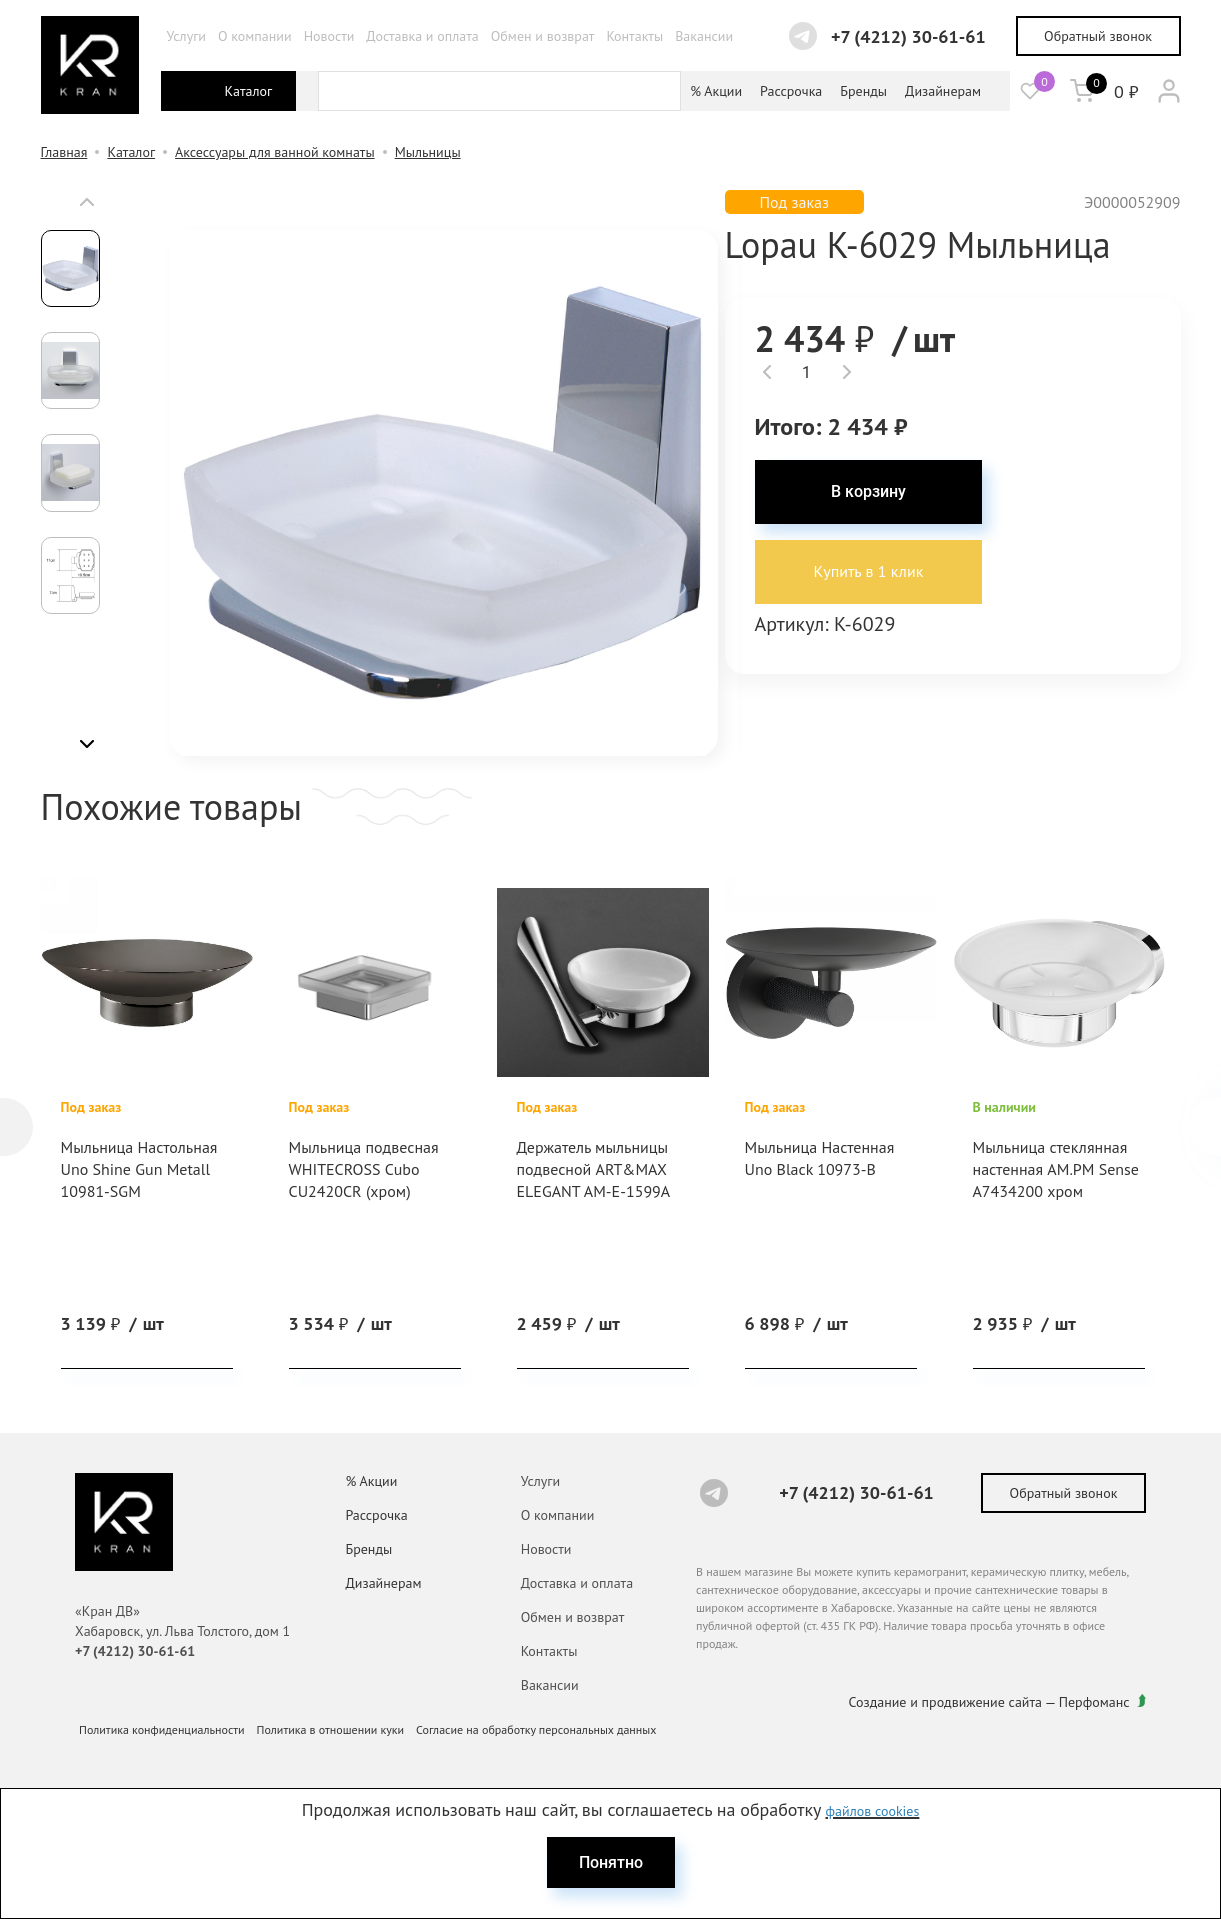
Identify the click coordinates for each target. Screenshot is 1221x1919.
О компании (255, 36)
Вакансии (704, 36)
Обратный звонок (1098, 36)
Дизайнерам (943, 91)
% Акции (716, 91)
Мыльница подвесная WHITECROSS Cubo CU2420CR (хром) (364, 1169)
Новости (329, 36)
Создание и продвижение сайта (946, 1702)
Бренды (863, 91)
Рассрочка (791, 91)
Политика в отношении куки (331, 1729)
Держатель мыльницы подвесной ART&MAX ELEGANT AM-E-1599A (594, 1169)
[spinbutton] (807, 372)
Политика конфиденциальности (162, 1729)
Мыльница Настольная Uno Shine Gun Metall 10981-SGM (139, 1169)
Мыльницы (428, 152)
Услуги (186, 36)
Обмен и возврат (543, 36)
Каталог (131, 152)
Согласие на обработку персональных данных (536, 1729)
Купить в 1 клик (869, 572)
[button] (87, 202)
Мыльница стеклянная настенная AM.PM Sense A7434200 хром (1056, 1169)
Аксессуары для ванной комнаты (275, 152)
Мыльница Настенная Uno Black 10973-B (820, 1158)
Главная (64, 152)
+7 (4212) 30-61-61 (908, 36)
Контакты (634, 36)
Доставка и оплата (422, 36)
